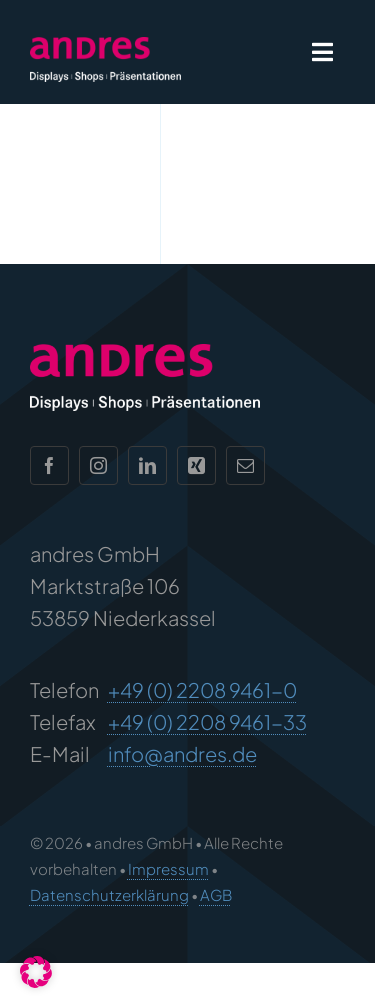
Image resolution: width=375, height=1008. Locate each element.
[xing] (196, 461)
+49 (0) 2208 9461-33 (207, 717)
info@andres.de (182, 749)
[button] (36, 972)
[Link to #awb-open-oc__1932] (322, 52)
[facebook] (49, 461)
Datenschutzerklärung (109, 889)
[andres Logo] (105, 46)
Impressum (168, 864)
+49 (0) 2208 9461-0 (202, 685)
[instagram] (98, 461)
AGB (216, 889)
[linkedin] (147, 461)
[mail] (245, 461)
